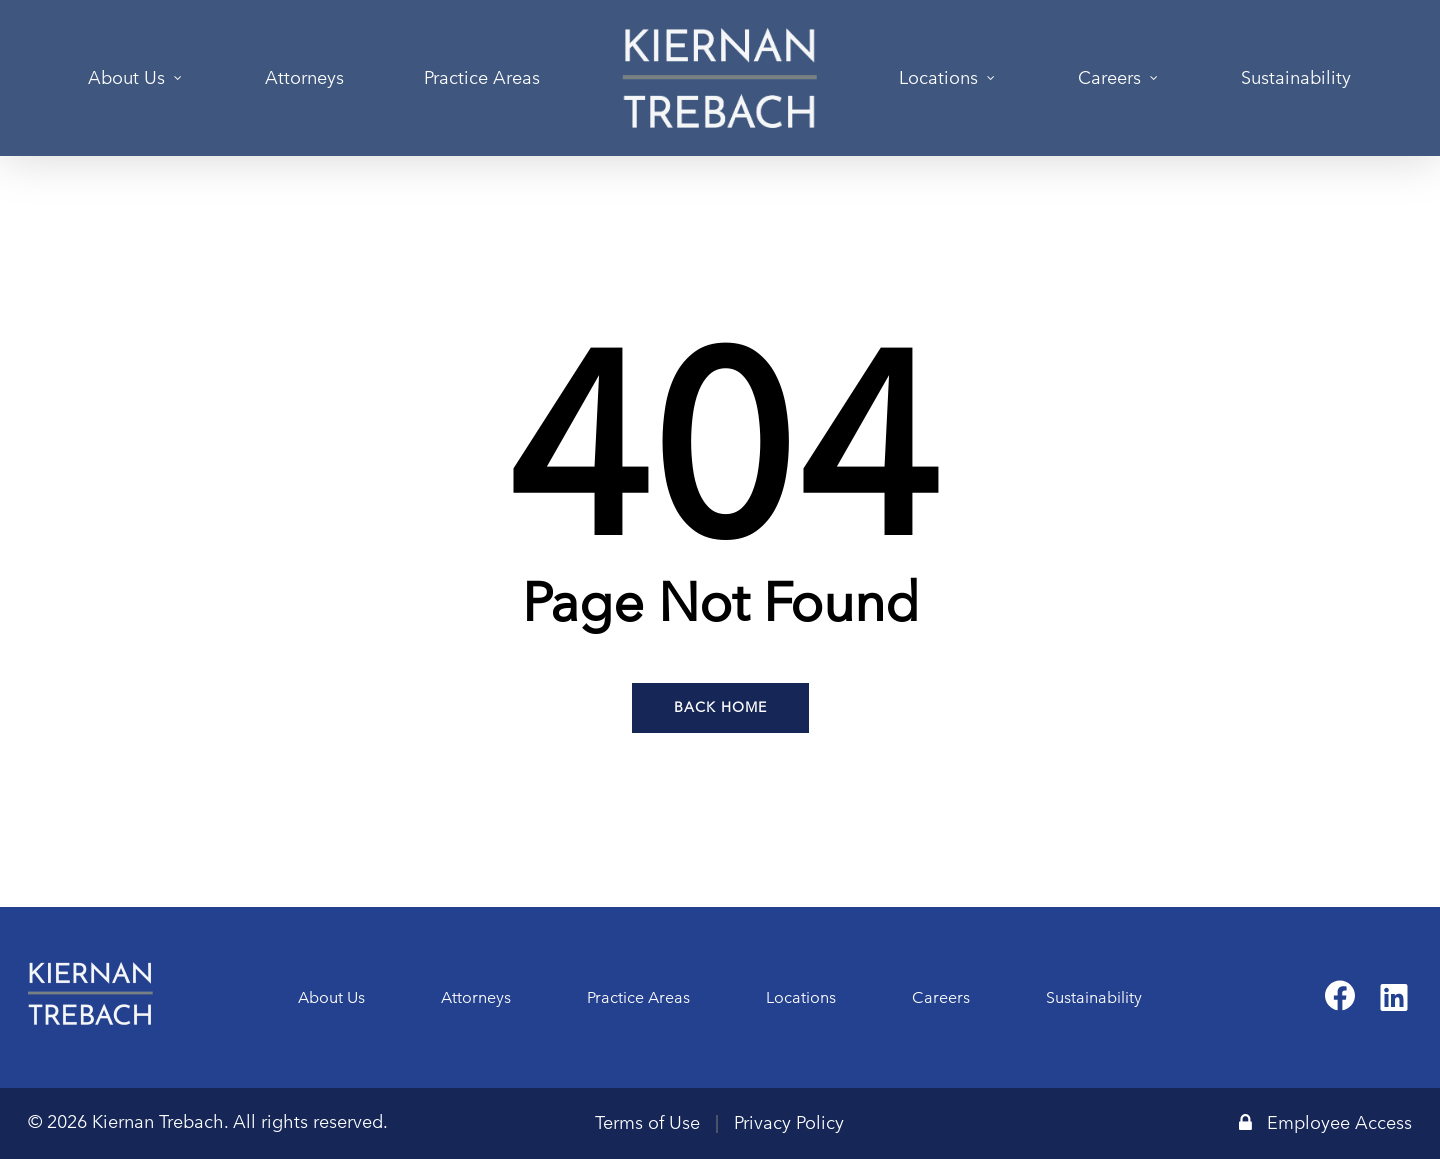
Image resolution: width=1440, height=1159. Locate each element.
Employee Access (1325, 1123)
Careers (941, 997)
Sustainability (1094, 997)
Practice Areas (638, 997)
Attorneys (476, 997)
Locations (801, 997)
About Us (331, 997)
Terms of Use (647, 1123)
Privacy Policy (789, 1123)
